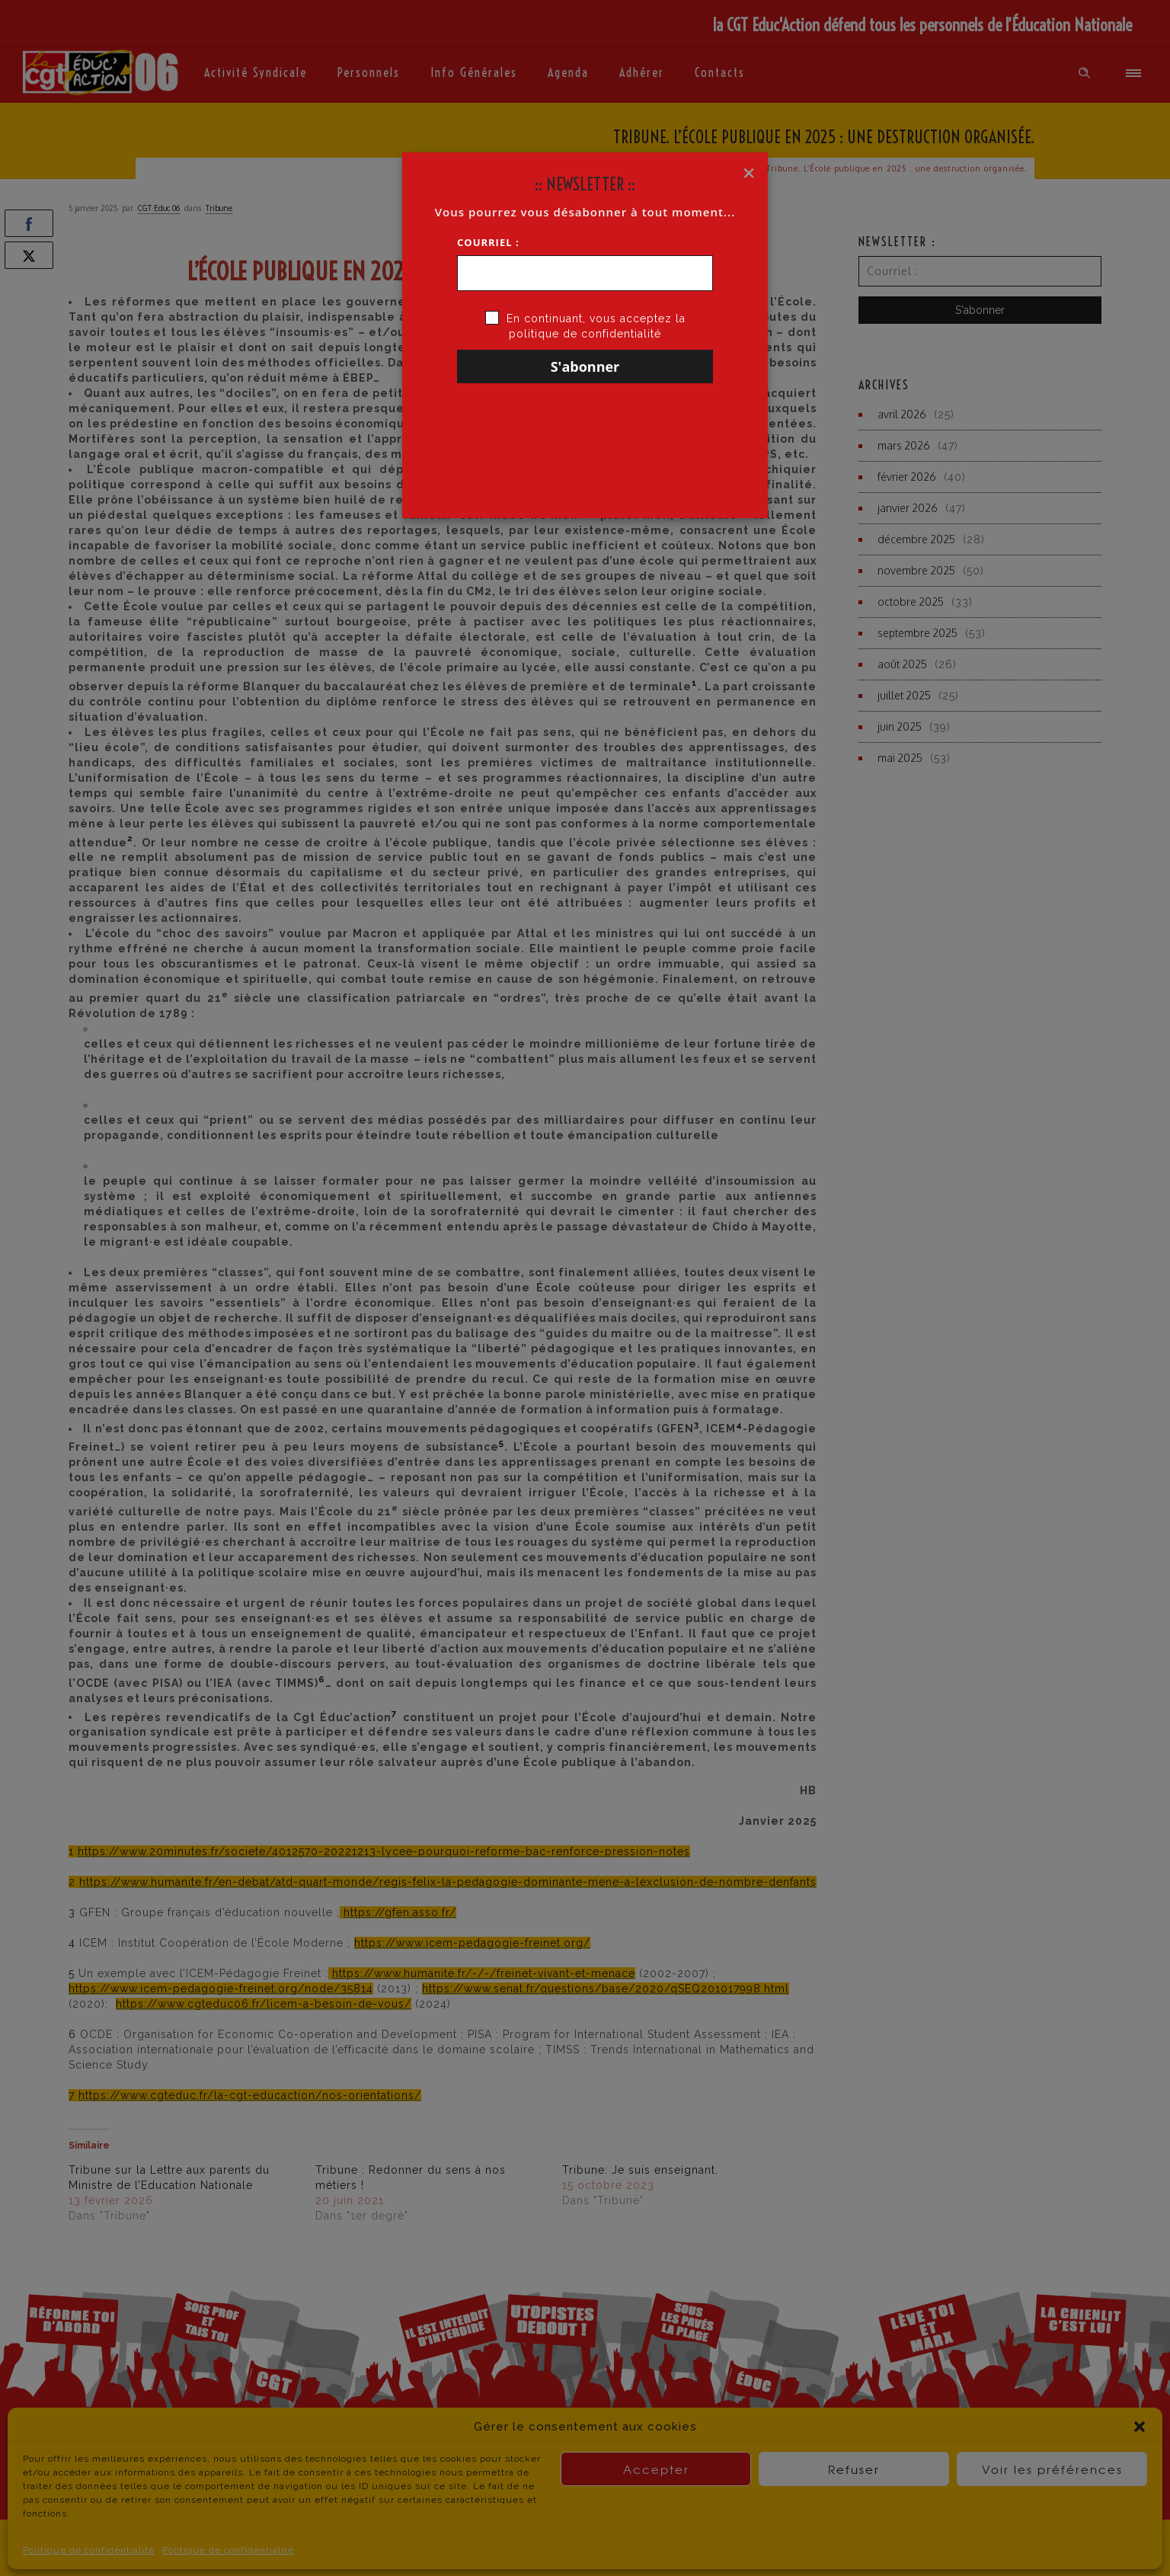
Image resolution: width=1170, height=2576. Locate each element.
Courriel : (488, 242)
